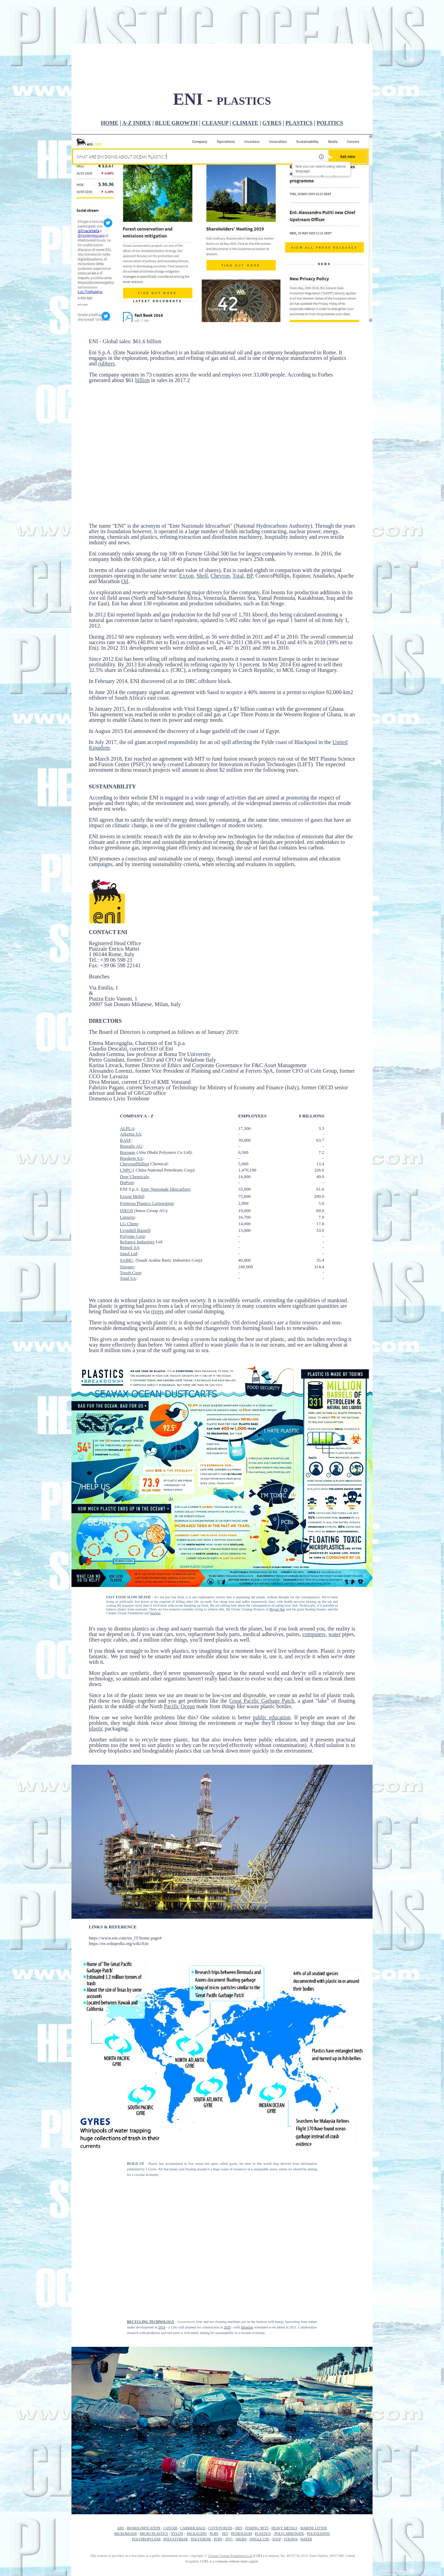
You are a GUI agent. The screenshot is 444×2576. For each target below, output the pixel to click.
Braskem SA (131, 1119)
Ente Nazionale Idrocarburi (165, 1150)
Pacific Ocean (179, 1667)
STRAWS (291, 2500)
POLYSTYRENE (176, 2500)
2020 (227, 2288)
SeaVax (155, 1574)
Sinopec (127, 1227)
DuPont (127, 1143)
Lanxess (127, 1178)
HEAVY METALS (284, 2489)
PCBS (214, 2495)
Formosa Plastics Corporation (147, 1164)
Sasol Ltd (128, 1214)
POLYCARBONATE (289, 2495)
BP (250, 537)
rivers (157, 1273)
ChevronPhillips (135, 1124)
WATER (306, 2500)
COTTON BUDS (220, 2489)
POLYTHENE (201, 2500)
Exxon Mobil (132, 1157)
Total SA (128, 1239)
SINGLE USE (259, 2500)
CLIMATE (245, 84)
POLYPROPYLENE (146, 2500)
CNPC (126, 1131)
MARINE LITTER (313, 2489)
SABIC (126, 1221)
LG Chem (129, 1184)
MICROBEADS (125, 2495)
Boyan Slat (277, 1570)
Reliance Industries (137, 1202)
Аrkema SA (131, 1095)
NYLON (177, 2495)
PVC (229, 2500)
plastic (96, 1690)
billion (142, 341)
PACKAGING (197, 2495)
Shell (202, 537)
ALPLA (127, 1089)
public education (272, 1679)
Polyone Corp (132, 1197)
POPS (218, 2500)
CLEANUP (215, 84)
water (334, 1595)
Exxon (186, 537)
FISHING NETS (256, 2489)
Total (238, 537)
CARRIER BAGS (193, 2489)
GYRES (271, 84)
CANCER (170, 2489)
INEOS (126, 1171)
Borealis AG (131, 1107)
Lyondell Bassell (135, 1191)
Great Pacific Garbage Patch (261, 1662)
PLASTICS (299, 84)
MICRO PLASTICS (154, 2495)
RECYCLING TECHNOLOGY (150, 2283)
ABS (120, 2489)
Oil (124, 542)
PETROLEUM (241, 2495)
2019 (161, 2288)
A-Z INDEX (136, 84)
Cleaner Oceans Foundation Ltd (230, 2517)
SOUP (276, 2500)
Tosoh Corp (130, 1233)
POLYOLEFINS (318, 2495)
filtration (247, 2288)
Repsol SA (129, 1208)
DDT (238, 2489)
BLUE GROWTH (176, 84)
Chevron (220, 537)
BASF (125, 1101)
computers (314, 1595)
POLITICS (330, 84)
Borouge (128, 1113)
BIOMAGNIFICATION (144, 2489)
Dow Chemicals (134, 1137)
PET (225, 2495)
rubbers (106, 325)
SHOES (241, 2500)
